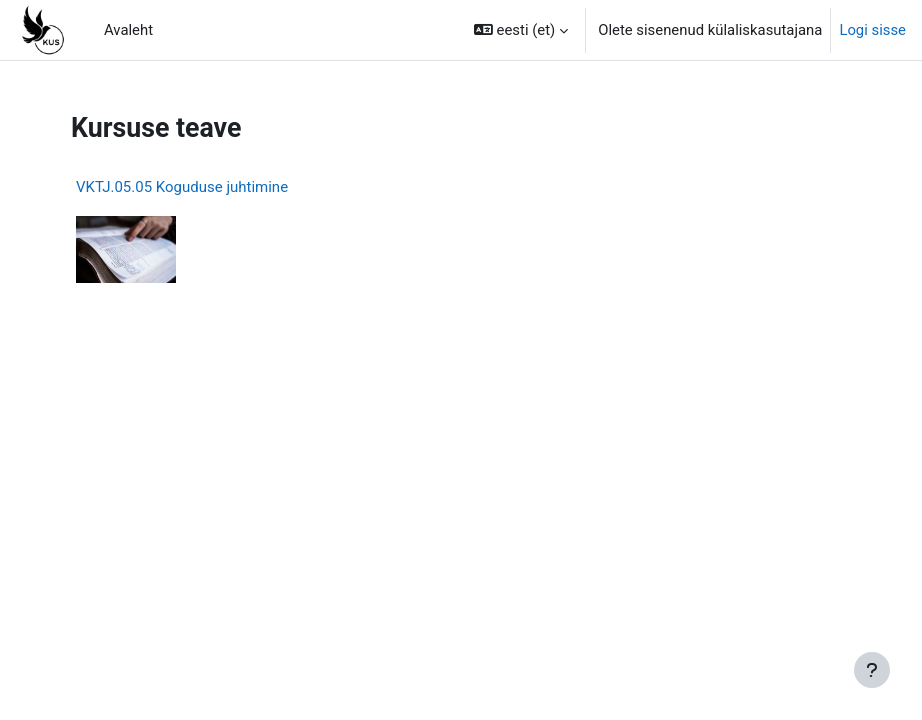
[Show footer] (872, 670)
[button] (521, 30)
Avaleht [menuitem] (128, 30)
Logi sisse (872, 30)
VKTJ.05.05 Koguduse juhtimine (182, 187)
